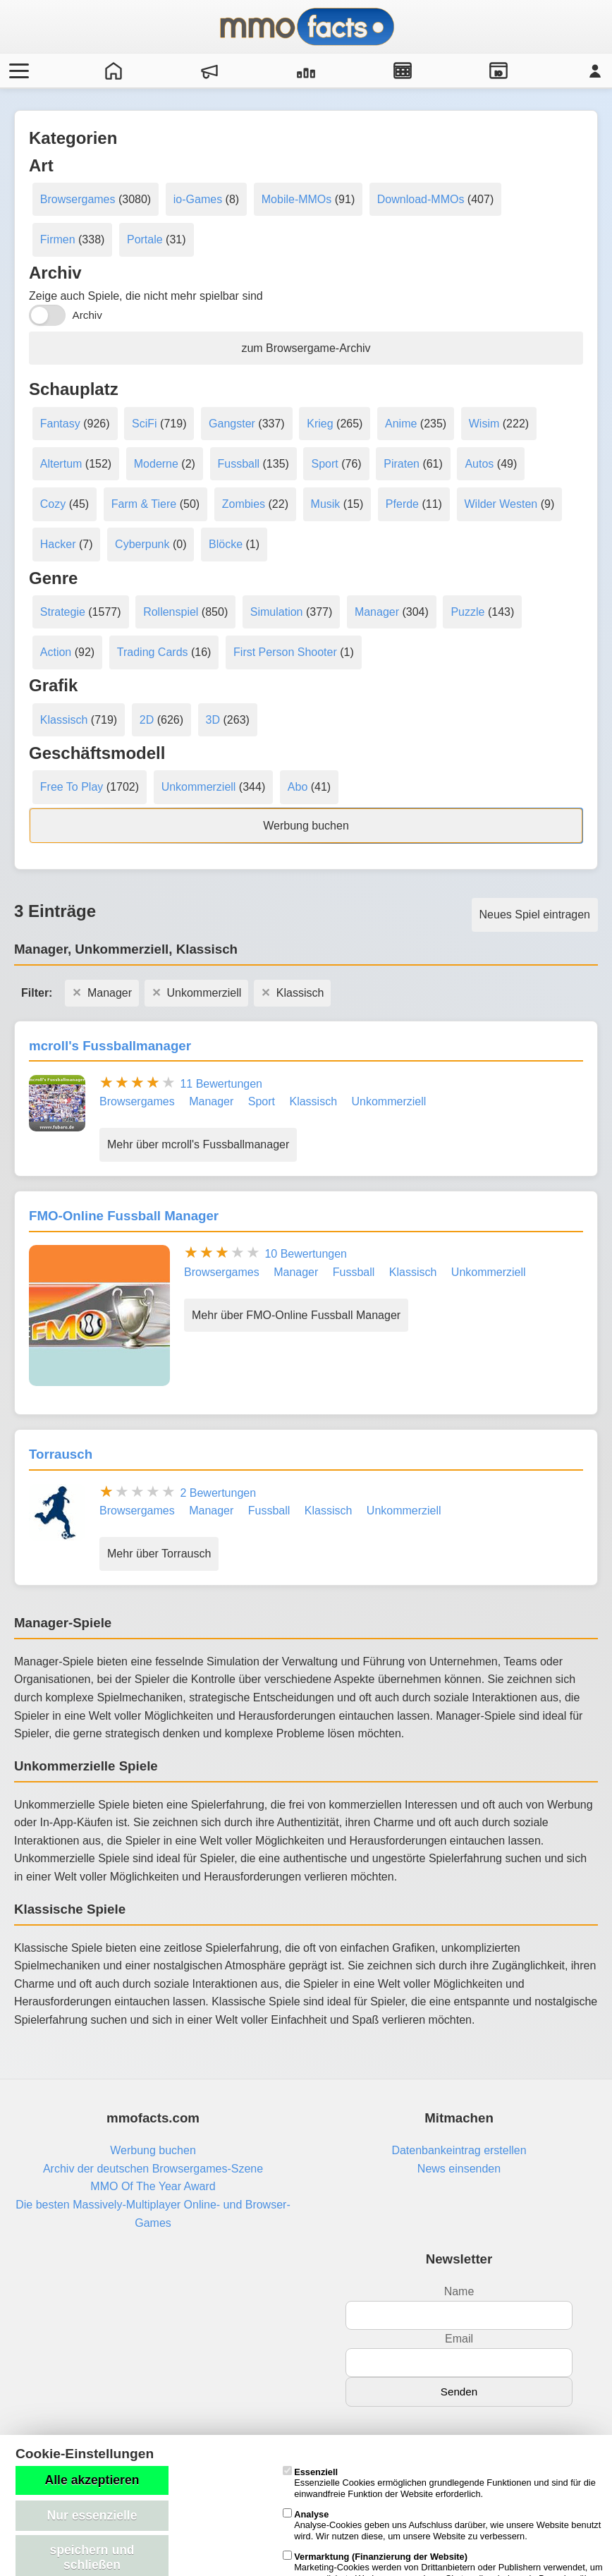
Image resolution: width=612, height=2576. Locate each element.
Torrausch (60, 1454)
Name (459, 2291)
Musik (326, 504)
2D (147, 720)
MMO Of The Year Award (152, 2186)
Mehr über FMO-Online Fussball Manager (296, 1315)
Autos (479, 464)
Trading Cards (152, 652)
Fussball (239, 464)
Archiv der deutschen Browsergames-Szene (153, 2169)
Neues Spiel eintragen (534, 915)
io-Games (197, 199)
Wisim (484, 424)
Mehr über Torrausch (159, 1554)
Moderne (156, 464)
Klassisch (64, 720)
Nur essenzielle (92, 2515)
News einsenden (459, 2169)
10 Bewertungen (305, 1254)
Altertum (61, 464)
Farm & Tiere (143, 504)
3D (213, 720)
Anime (401, 424)
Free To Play (72, 787)
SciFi (144, 424)
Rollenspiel (170, 612)
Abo (297, 787)
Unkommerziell (198, 787)
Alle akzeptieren (92, 2480)
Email (459, 2339)
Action (55, 652)
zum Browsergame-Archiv (305, 348)
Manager (377, 612)
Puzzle (467, 612)
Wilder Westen (501, 504)
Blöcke (226, 544)
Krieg (320, 424)
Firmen (57, 239)
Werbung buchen (306, 826)
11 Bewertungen (221, 1084)
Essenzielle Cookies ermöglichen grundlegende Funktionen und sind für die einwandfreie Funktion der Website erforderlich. (439, 2483)
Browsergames (78, 199)
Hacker (58, 544)
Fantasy (60, 424)
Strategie (62, 612)
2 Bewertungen (218, 1493)
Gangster (232, 424)
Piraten (402, 464)
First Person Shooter (285, 652)
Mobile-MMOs (297, 199)
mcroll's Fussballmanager (110, 1045)
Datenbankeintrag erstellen (458, 2150)
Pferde (402, 504)
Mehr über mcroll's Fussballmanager (198, 1144)
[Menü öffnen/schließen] (17, 70)
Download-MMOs (421, 199)
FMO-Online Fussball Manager (124, 1215)
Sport (324, 464)
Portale (145, 239)
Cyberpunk (142, 544)
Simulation (276, 612)
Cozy (53, 504)
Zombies (243, 504)
